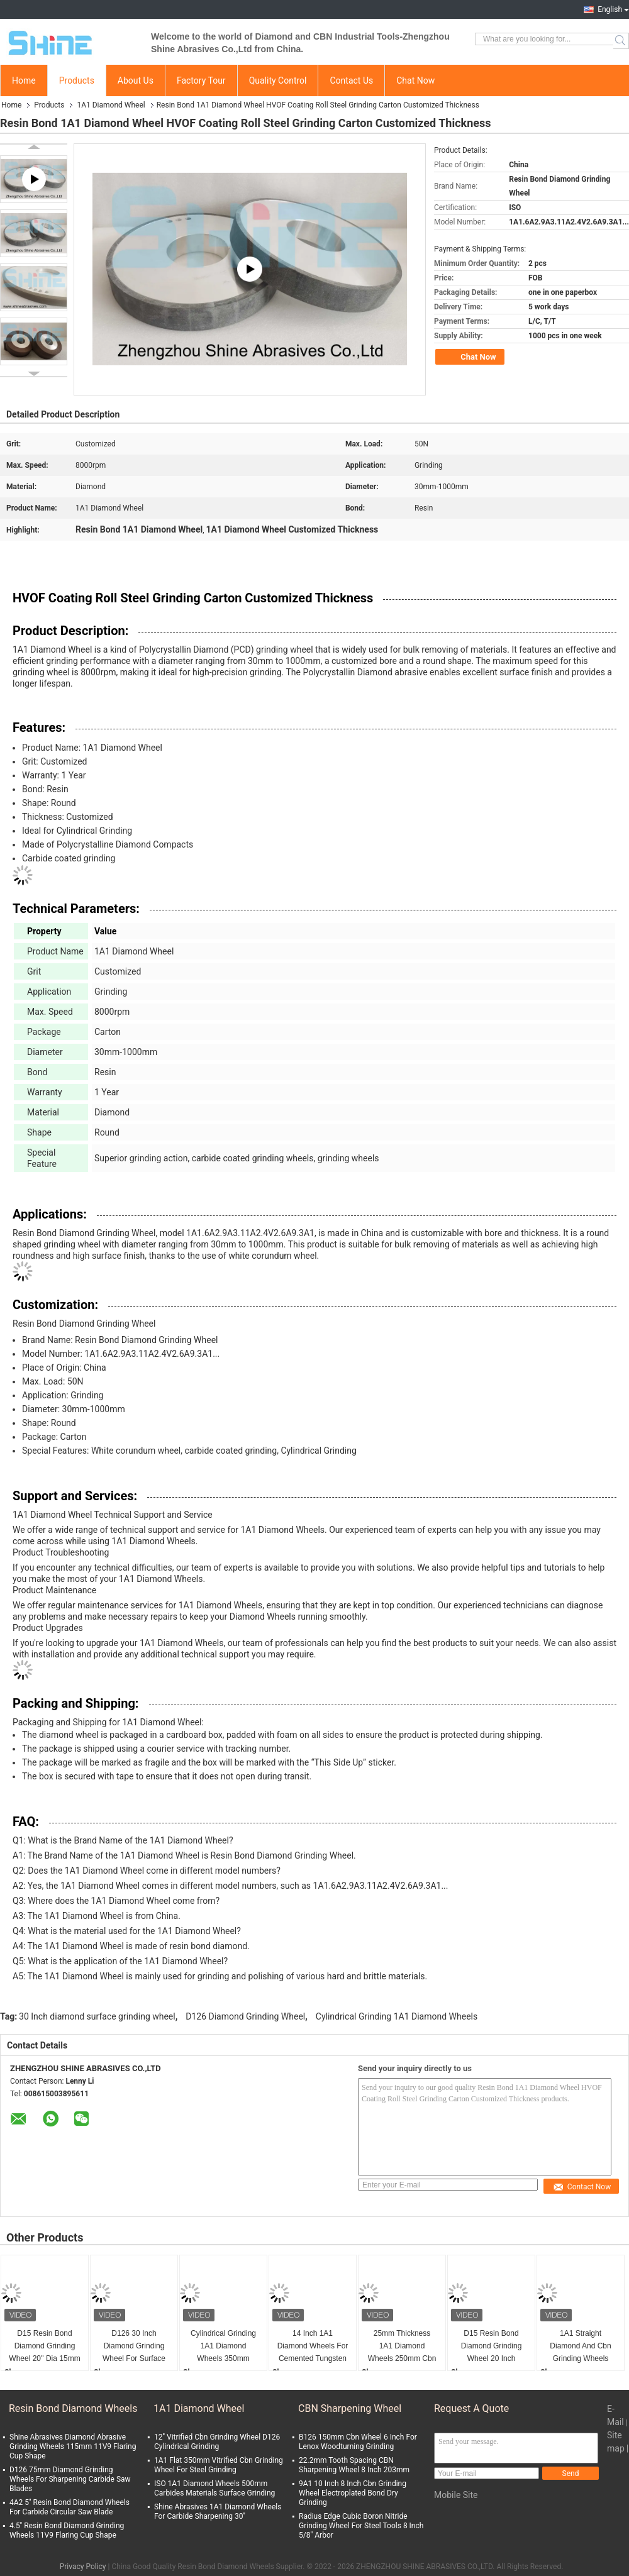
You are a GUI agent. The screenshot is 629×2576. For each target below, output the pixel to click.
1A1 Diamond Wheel (111, 105)
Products (76, 80)
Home (24, 80)
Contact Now (582, 2186)
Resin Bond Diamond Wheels (73, 2408)
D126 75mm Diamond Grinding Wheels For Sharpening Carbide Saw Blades (70, 2479)
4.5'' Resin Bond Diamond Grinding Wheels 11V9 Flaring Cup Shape (66, 2530)
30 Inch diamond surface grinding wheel (97, 2016)
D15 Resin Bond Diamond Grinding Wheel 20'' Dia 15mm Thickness (44, 2347)
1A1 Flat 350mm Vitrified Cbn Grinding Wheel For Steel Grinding (218, 2465)
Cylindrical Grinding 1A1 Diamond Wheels (396, 2016)
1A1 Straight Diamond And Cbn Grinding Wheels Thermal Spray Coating (580, 2347)
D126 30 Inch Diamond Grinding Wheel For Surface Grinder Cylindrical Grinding (134, 2347)
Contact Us (351, 80)
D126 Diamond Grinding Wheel (245, 2016)
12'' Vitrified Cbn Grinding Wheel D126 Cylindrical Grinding (217, 2442)
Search (621, 41)
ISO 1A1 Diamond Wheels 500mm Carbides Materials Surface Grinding (214, 2488)
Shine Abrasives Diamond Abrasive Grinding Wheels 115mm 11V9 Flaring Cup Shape (72, 2446)
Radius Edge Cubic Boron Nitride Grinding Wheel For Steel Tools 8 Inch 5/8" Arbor (361, 2526)
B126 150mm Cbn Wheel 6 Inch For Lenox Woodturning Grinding (358, 2442)
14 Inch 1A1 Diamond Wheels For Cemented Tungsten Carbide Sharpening (312, 2347)
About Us (135, 80)
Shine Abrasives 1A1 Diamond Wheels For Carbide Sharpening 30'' (217, 2511)
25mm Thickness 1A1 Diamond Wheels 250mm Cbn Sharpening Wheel (402, 2347)
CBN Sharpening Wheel (349, 2408)
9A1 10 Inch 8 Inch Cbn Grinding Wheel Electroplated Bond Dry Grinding (352, 2493)
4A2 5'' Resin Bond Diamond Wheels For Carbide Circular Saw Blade (69, 2507)
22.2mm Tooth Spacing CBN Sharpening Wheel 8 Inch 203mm (354, 2465)
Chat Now (415, 80)
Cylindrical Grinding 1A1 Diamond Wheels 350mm (223, 2346)
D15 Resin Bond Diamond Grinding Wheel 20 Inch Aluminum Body (491, 2347)
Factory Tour (201, 80)
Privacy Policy (83, 2566)
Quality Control (278, 80)
